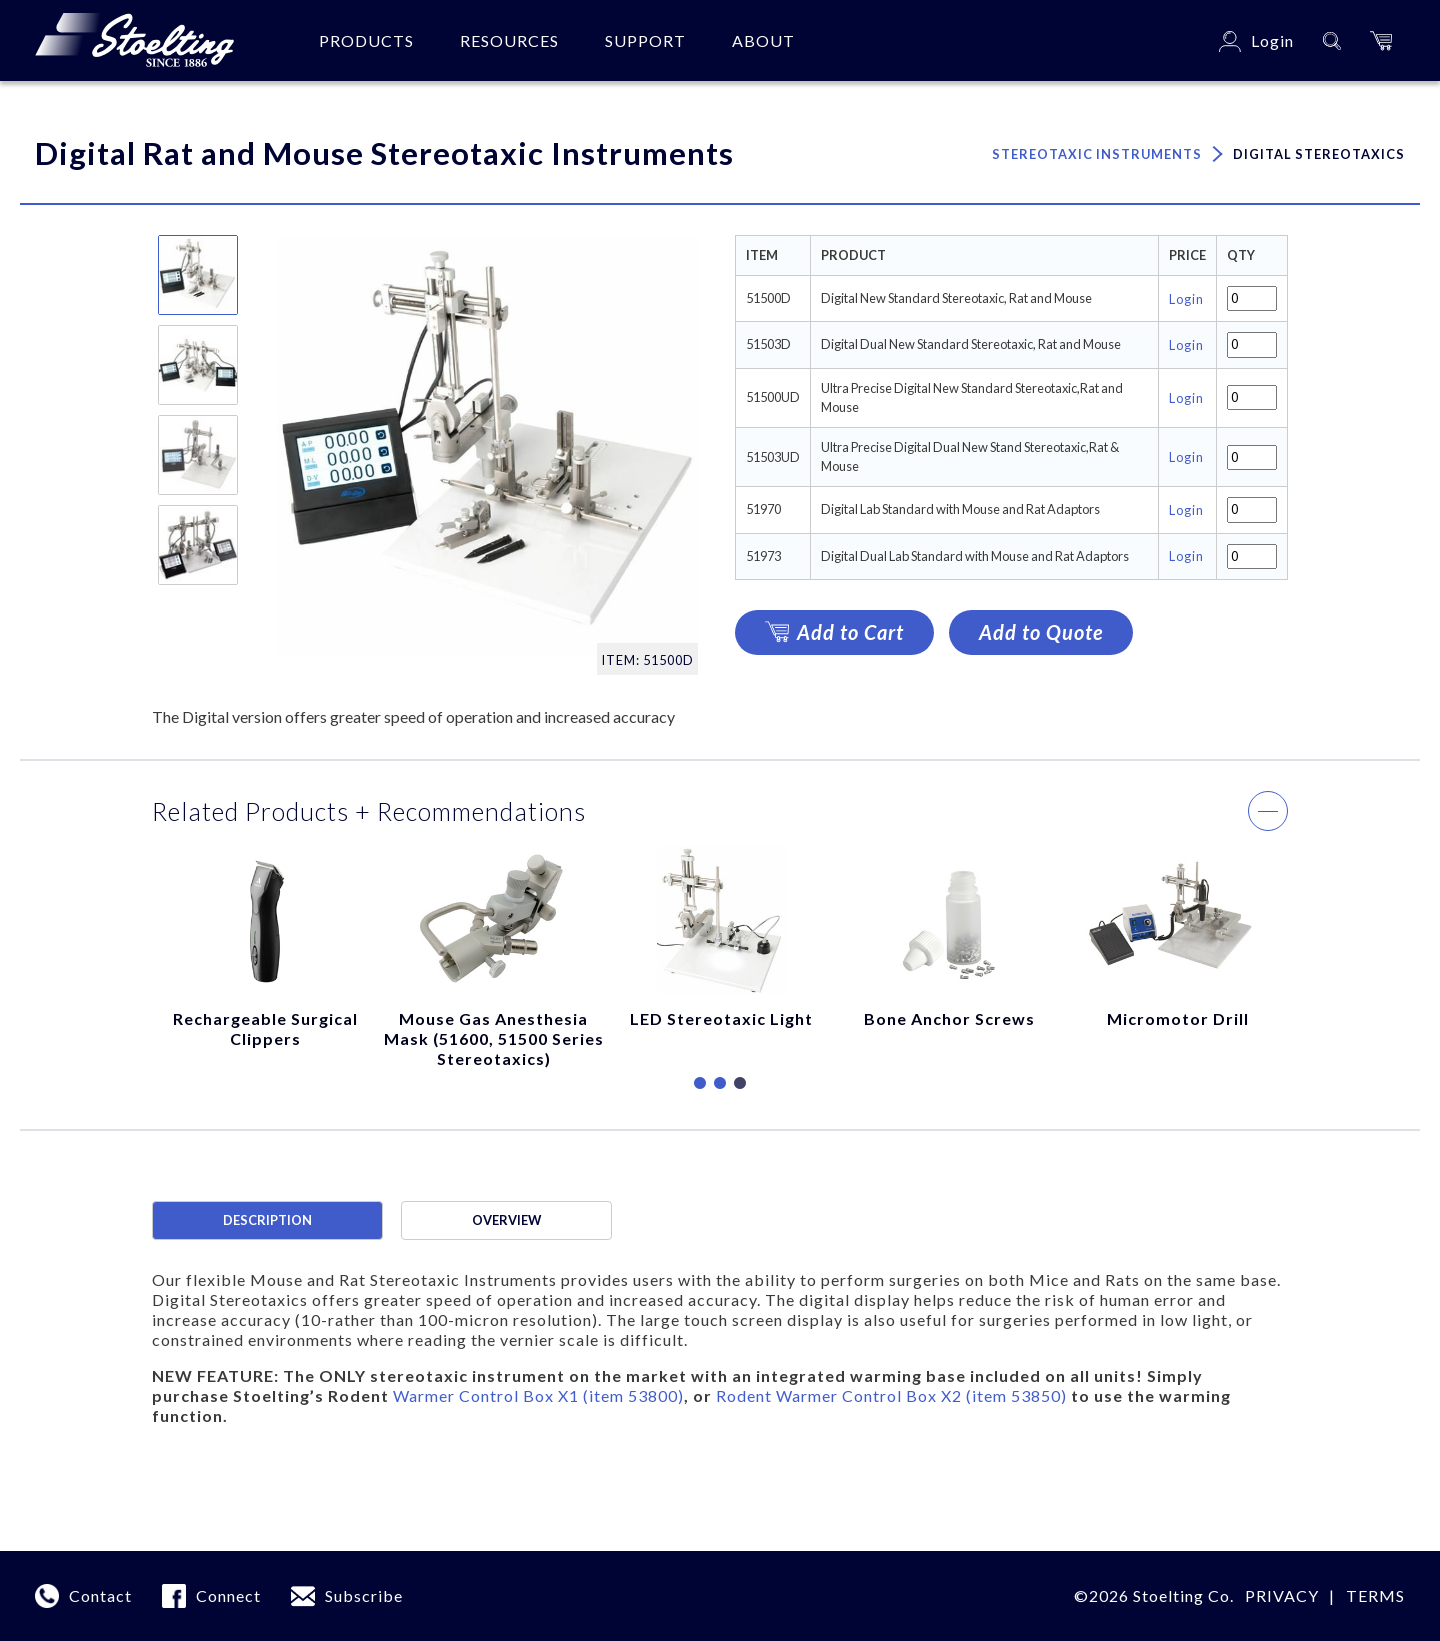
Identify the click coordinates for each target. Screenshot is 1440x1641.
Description (267, 1220)
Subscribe (364, 1595)
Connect (228, 1595)
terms (1375, 1595)
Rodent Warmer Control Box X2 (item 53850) (891, 1395)
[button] (1381, 40)
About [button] (763, 40)
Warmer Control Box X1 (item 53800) (538, 1395)
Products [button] (366, 40)
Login (1186, 299)
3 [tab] (740, 1084)
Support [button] (645, 40)
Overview (506, 1220)
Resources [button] (509, 40)
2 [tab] (720, 1084)
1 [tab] (700, 1084)
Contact (100, 1595)
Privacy (1282, 1595)
